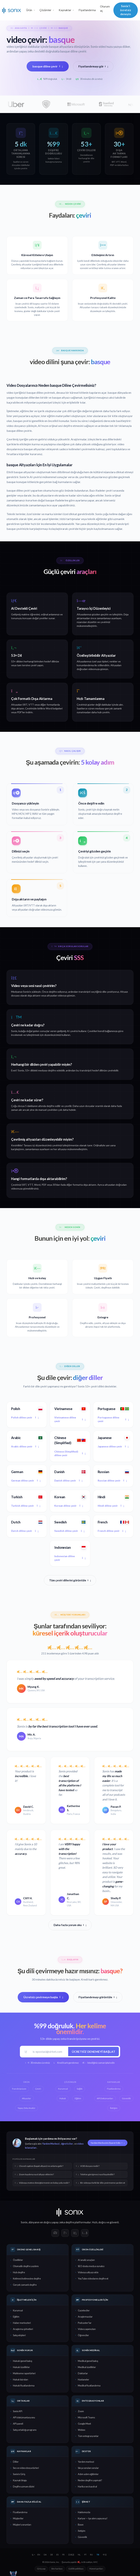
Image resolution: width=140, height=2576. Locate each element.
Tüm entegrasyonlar (88, 2436)
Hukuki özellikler (21, 2367)
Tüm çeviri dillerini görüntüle (70, 1580)
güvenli (114, 2222)
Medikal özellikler (87, 2367)
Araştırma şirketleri (23, 2329)
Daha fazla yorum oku (70, 1925)
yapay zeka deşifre (62, 2222)
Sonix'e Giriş (19, 2474)
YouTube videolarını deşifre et (93, 2278)
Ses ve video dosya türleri (26, 2467)
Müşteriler (18, 2518)
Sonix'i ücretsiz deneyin (125, 10)
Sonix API (17, 2411)
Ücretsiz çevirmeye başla (43, 1997)
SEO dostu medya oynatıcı (91, 2266)
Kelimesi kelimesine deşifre (27, 2278)
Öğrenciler (83, 2335)
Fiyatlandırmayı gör (93, 66)
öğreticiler (67, 2143)
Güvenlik (82, 2537)
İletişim (81, 2530)
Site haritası (57, 2568)
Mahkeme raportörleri (24, 2373)
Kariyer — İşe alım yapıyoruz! (93, 2518)
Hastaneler (83, 2379)
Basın (80, 2524)
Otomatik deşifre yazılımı (26, 2266)
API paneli (18, 2423)
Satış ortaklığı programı (24, 2429)
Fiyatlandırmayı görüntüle (98, 1997)
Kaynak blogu (20, 2480)
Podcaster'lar (85, 2322)
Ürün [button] (29, 10)
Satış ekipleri (19, 2335)
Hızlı (94, 2222)
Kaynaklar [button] (65, 10)
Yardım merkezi (86, 2461)
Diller (16, 2461)
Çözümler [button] (45, 10)
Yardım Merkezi (51, 2143)
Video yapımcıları (87, 2329)
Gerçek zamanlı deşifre (25, 2284)
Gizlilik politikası (75, 2568)
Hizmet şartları (96, 2568)
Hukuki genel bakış (22, 2360)
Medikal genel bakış (88, 2360)
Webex (81, 2429)
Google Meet (84, 2423)
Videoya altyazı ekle (88, 2272)
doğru (102, 2222)
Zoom (81, 2411)
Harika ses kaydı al (87, 2486)
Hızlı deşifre (19, 2272)
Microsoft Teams (86, 2417)
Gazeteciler (84, 2310)
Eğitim (16, 2316)
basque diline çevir (47, 66)
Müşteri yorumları (22, 2524)
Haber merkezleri (22, 2322)
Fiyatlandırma (87, 10)
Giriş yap (41, 2568)
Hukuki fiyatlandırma (23, 2385)
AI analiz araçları (86, 2259)
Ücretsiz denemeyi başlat (93, 2051)
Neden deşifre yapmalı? (90, 2480)
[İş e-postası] (49, 2051)
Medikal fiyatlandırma (89, 2385)
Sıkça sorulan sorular (88, 2467)
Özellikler (18, 2259)
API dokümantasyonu (24, 2417)
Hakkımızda (84, 2512)
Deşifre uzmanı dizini (23, 2486)
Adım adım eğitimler (88, 2474)
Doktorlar (83, 2373)
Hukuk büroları (20, 2379)
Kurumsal (18, 2310)
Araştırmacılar (85, 2316)
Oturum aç (105, 8)
